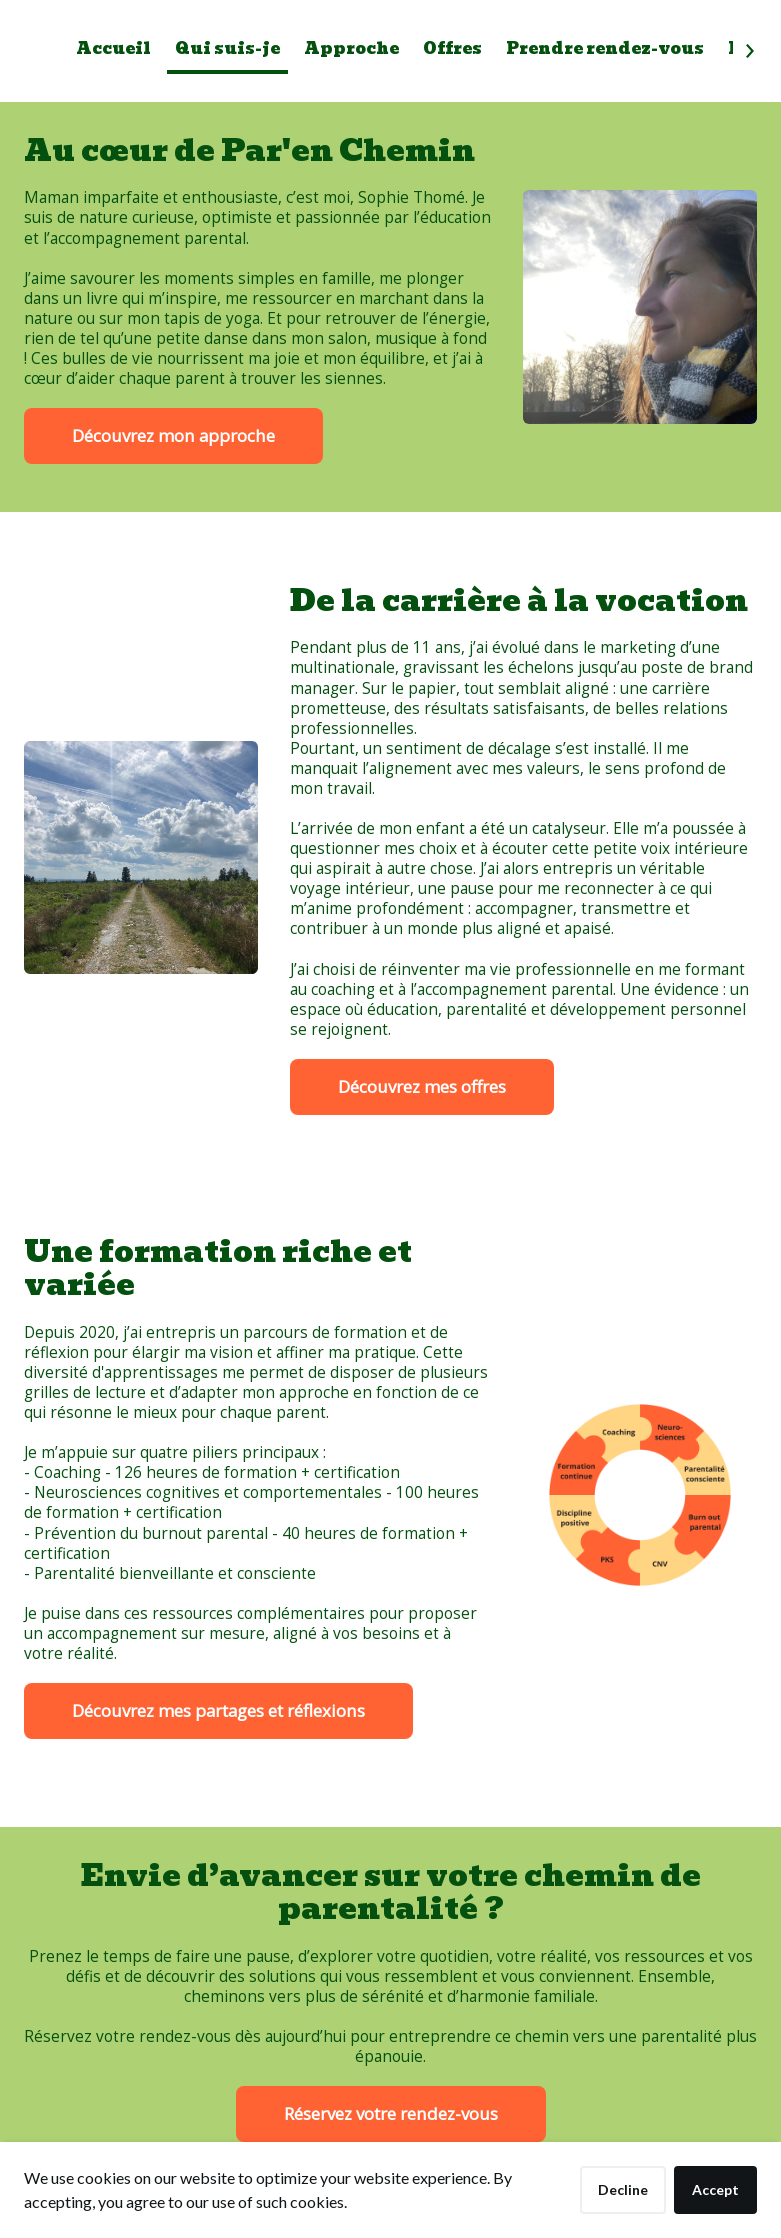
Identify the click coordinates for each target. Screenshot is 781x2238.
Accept (715, 2189)
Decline (623, 2189)
